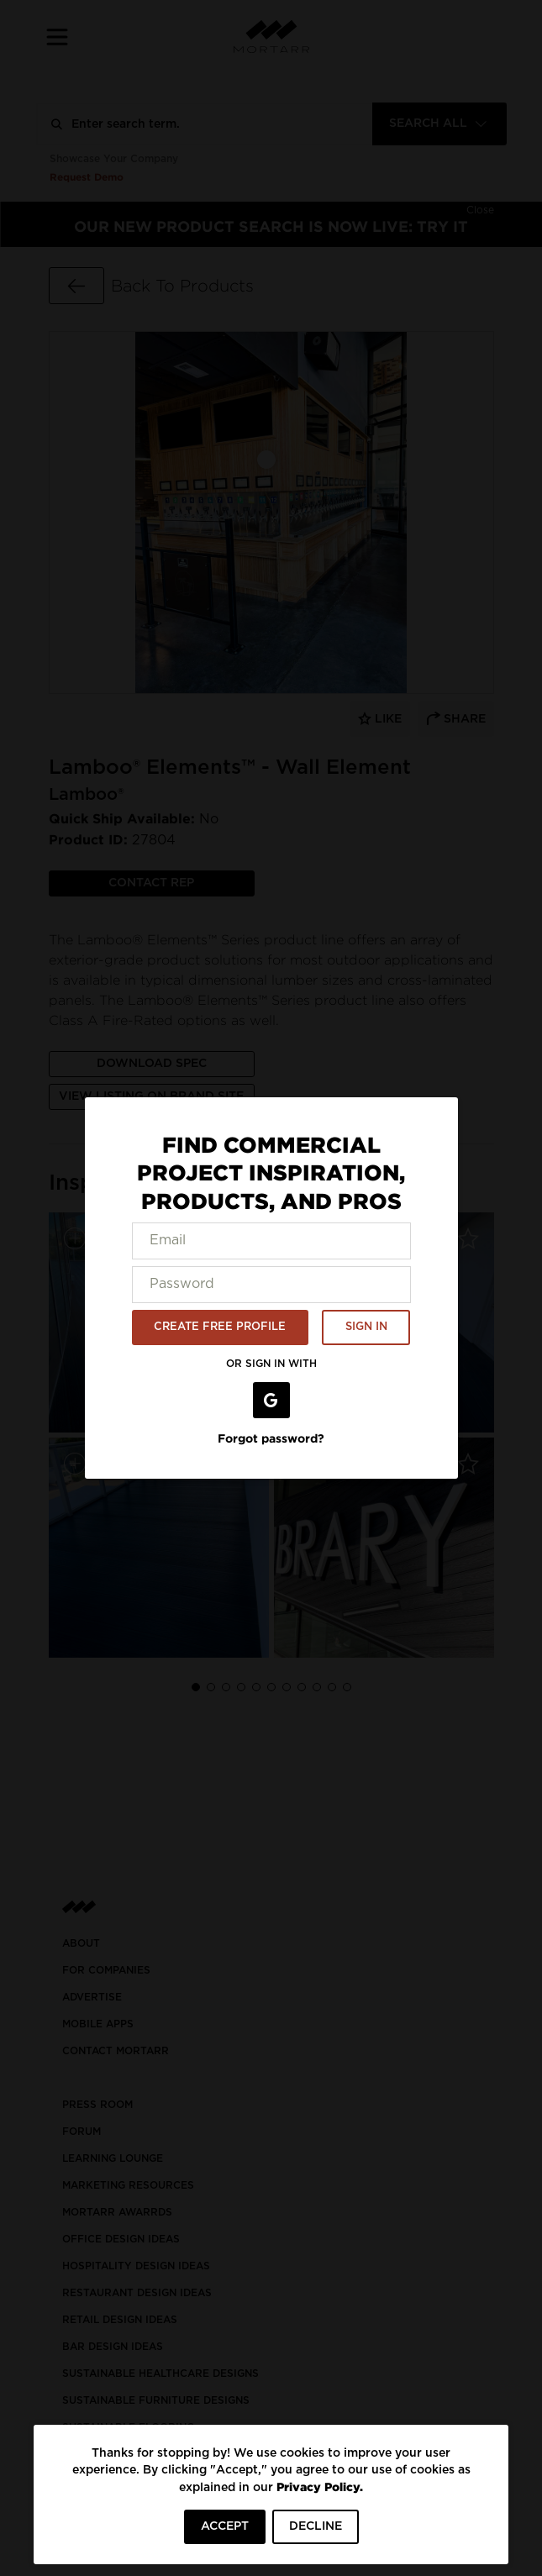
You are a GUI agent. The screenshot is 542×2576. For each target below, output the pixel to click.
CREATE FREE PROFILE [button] (220, 1327)
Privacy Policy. (319, 2486)
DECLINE (315, 2526)
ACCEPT (225, 2526)
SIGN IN (366, 1327)
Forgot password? (271, 1438)
